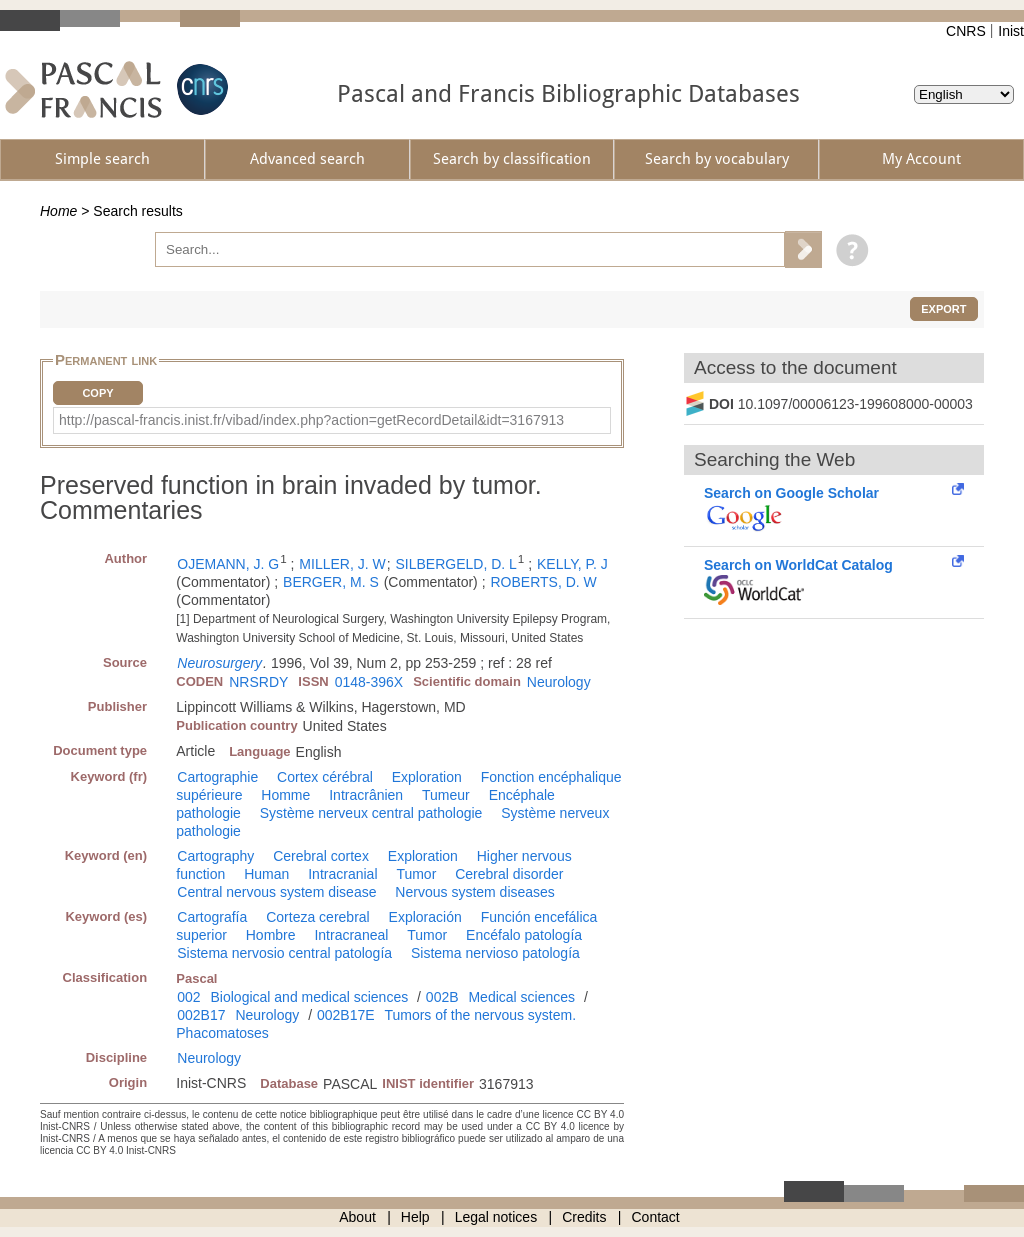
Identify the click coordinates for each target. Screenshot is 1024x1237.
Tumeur (446, 795)
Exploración (425, 917)
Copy (97, 393)
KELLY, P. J (572, 564)
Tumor (416, 874)
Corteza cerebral (318, 917)
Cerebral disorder (509, 874)
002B (442, 997)
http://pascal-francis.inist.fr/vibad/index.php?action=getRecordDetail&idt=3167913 (311, 420)
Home (58, 211)
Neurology (559, 682)
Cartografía (212, 917)
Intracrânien (366, 795)
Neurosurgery (219, 663)
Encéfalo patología (524, 935)
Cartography (215, 856)
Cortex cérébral (325, 777)
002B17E (346, 1015)
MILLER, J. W (342, 564)
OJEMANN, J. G (228, 564)
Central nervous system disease (276, 892)
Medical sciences (521, 997)
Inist (1011, 31)
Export (943, 309)
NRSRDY (258, 682)
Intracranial (342, 874)
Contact (656, 1217)
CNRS (966, 31)
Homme (285, 795)
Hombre (271, 935)
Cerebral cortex (321, 856)
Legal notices (496, 1217)
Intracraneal (351, 935)
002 (188, 997)
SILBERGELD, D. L (455, 564)
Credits (584, 1217)
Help (415, 1217)
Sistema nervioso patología (495, 953)
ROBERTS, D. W (543, 582)
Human (266, 874)
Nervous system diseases (475, 892)
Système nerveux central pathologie (371, 813)
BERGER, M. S (331, 582)
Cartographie (217, 777)
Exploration (427, 777)
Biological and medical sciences (310, 997)
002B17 (201, 1015)
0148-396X (369, 682)
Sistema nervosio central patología (284, 953)
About (357, 1217)
